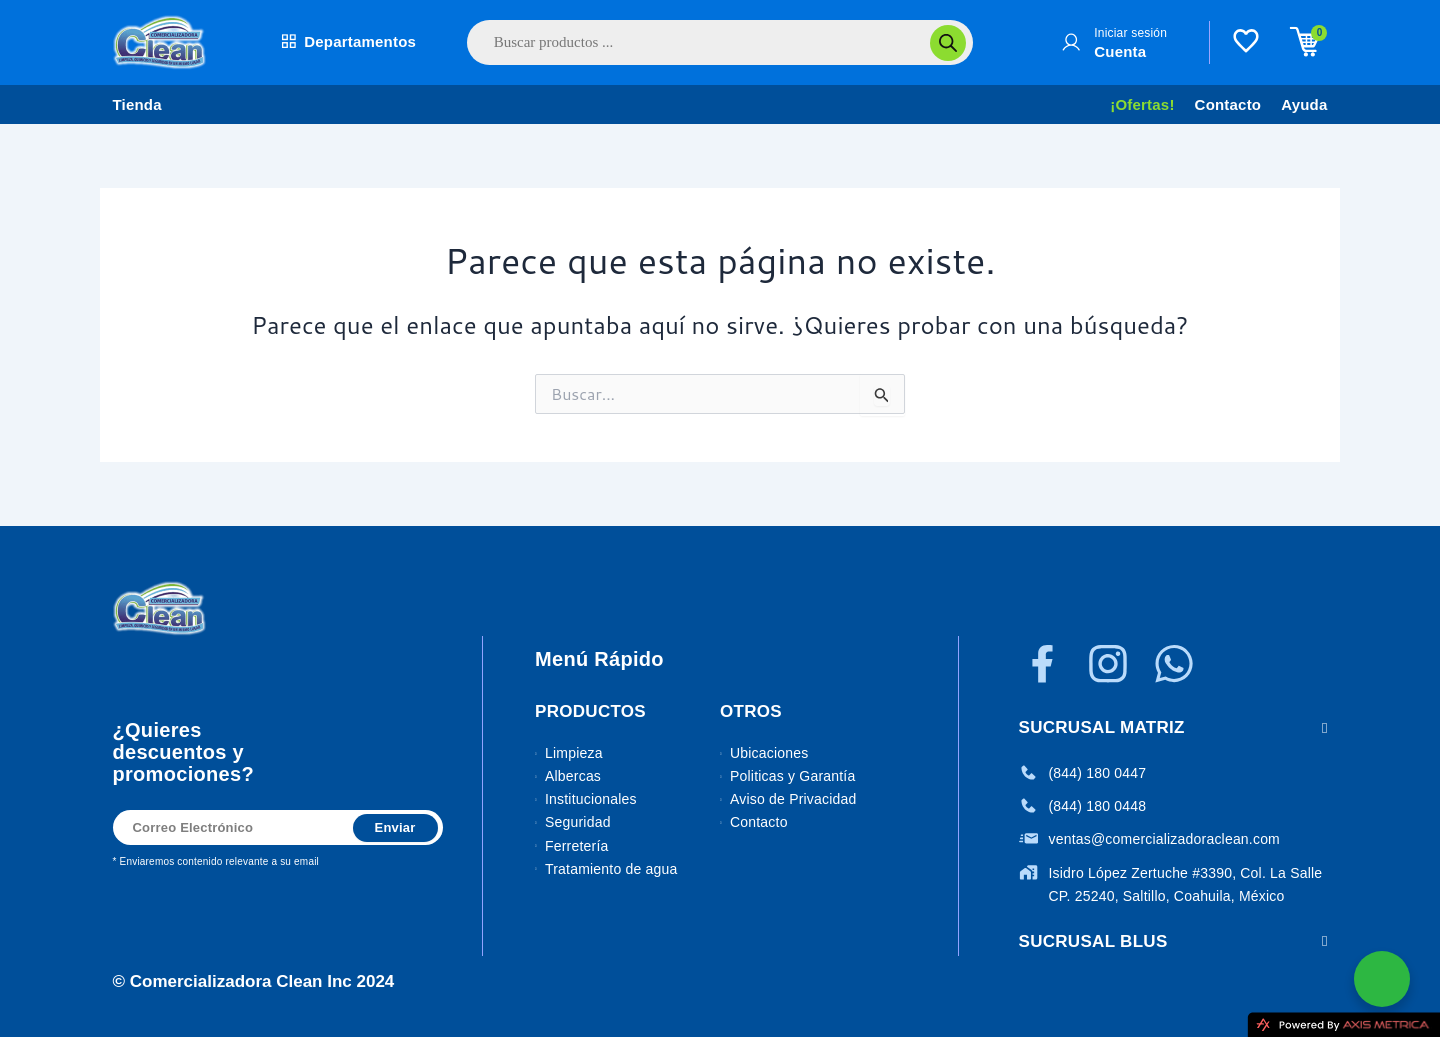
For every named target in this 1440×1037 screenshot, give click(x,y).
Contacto (1228, 104)
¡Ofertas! (1142, 104)
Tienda (137, 104)
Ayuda (1304, 104)
